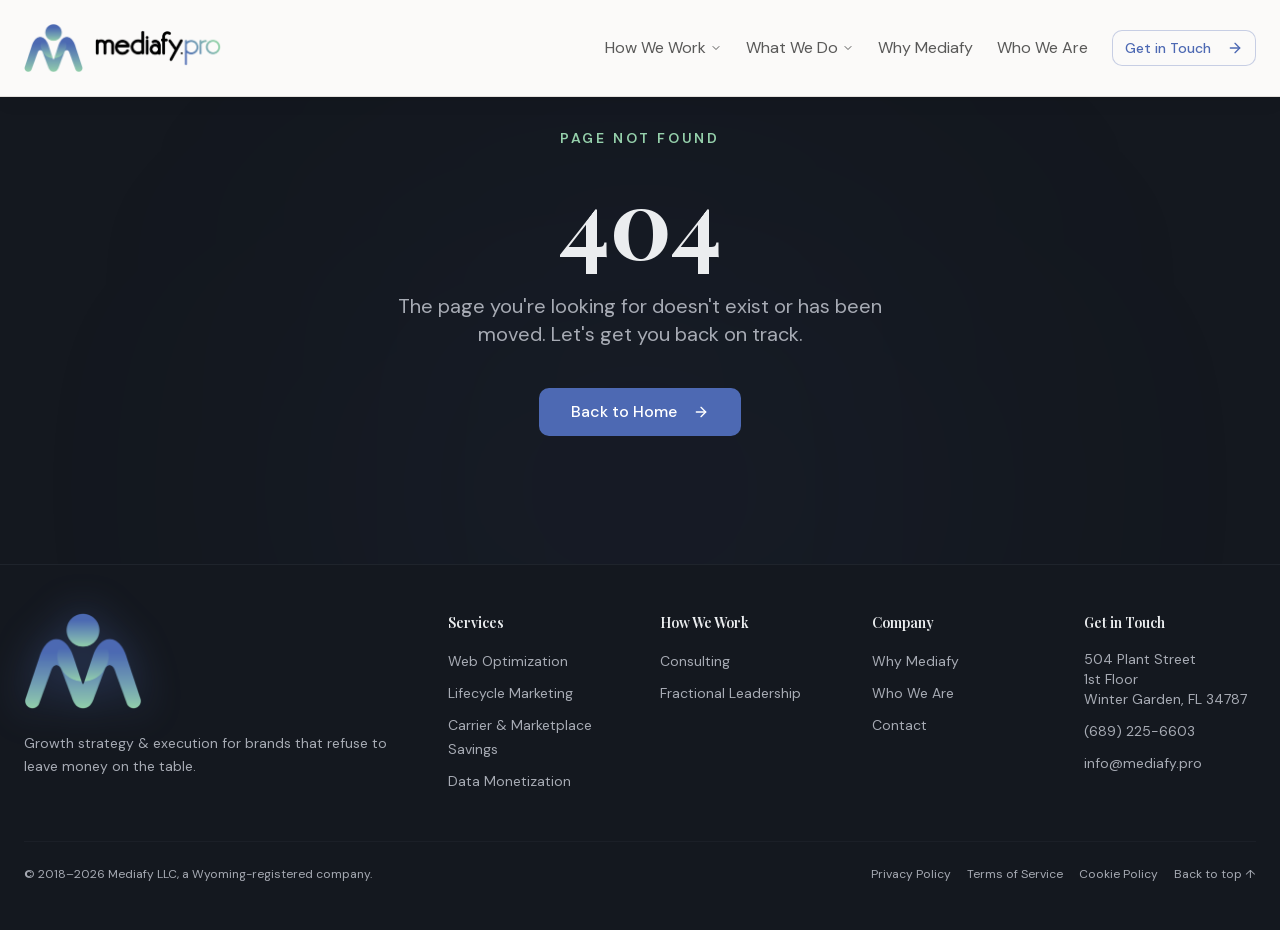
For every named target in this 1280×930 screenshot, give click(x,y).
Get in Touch (1184, 48)
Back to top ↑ (1215, 874)
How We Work (663, 47)
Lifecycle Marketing (510, 693)
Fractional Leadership (730, 693)
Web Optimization (508, 661)
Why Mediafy (925, 47)
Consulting (695, 661)
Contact (899, 725)
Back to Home (640, 412)
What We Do (800, 47)
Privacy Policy (911, 874)
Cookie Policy (1118, 874)
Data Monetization (509, 781)
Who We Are (1042, 47)
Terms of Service (1015, 874)
